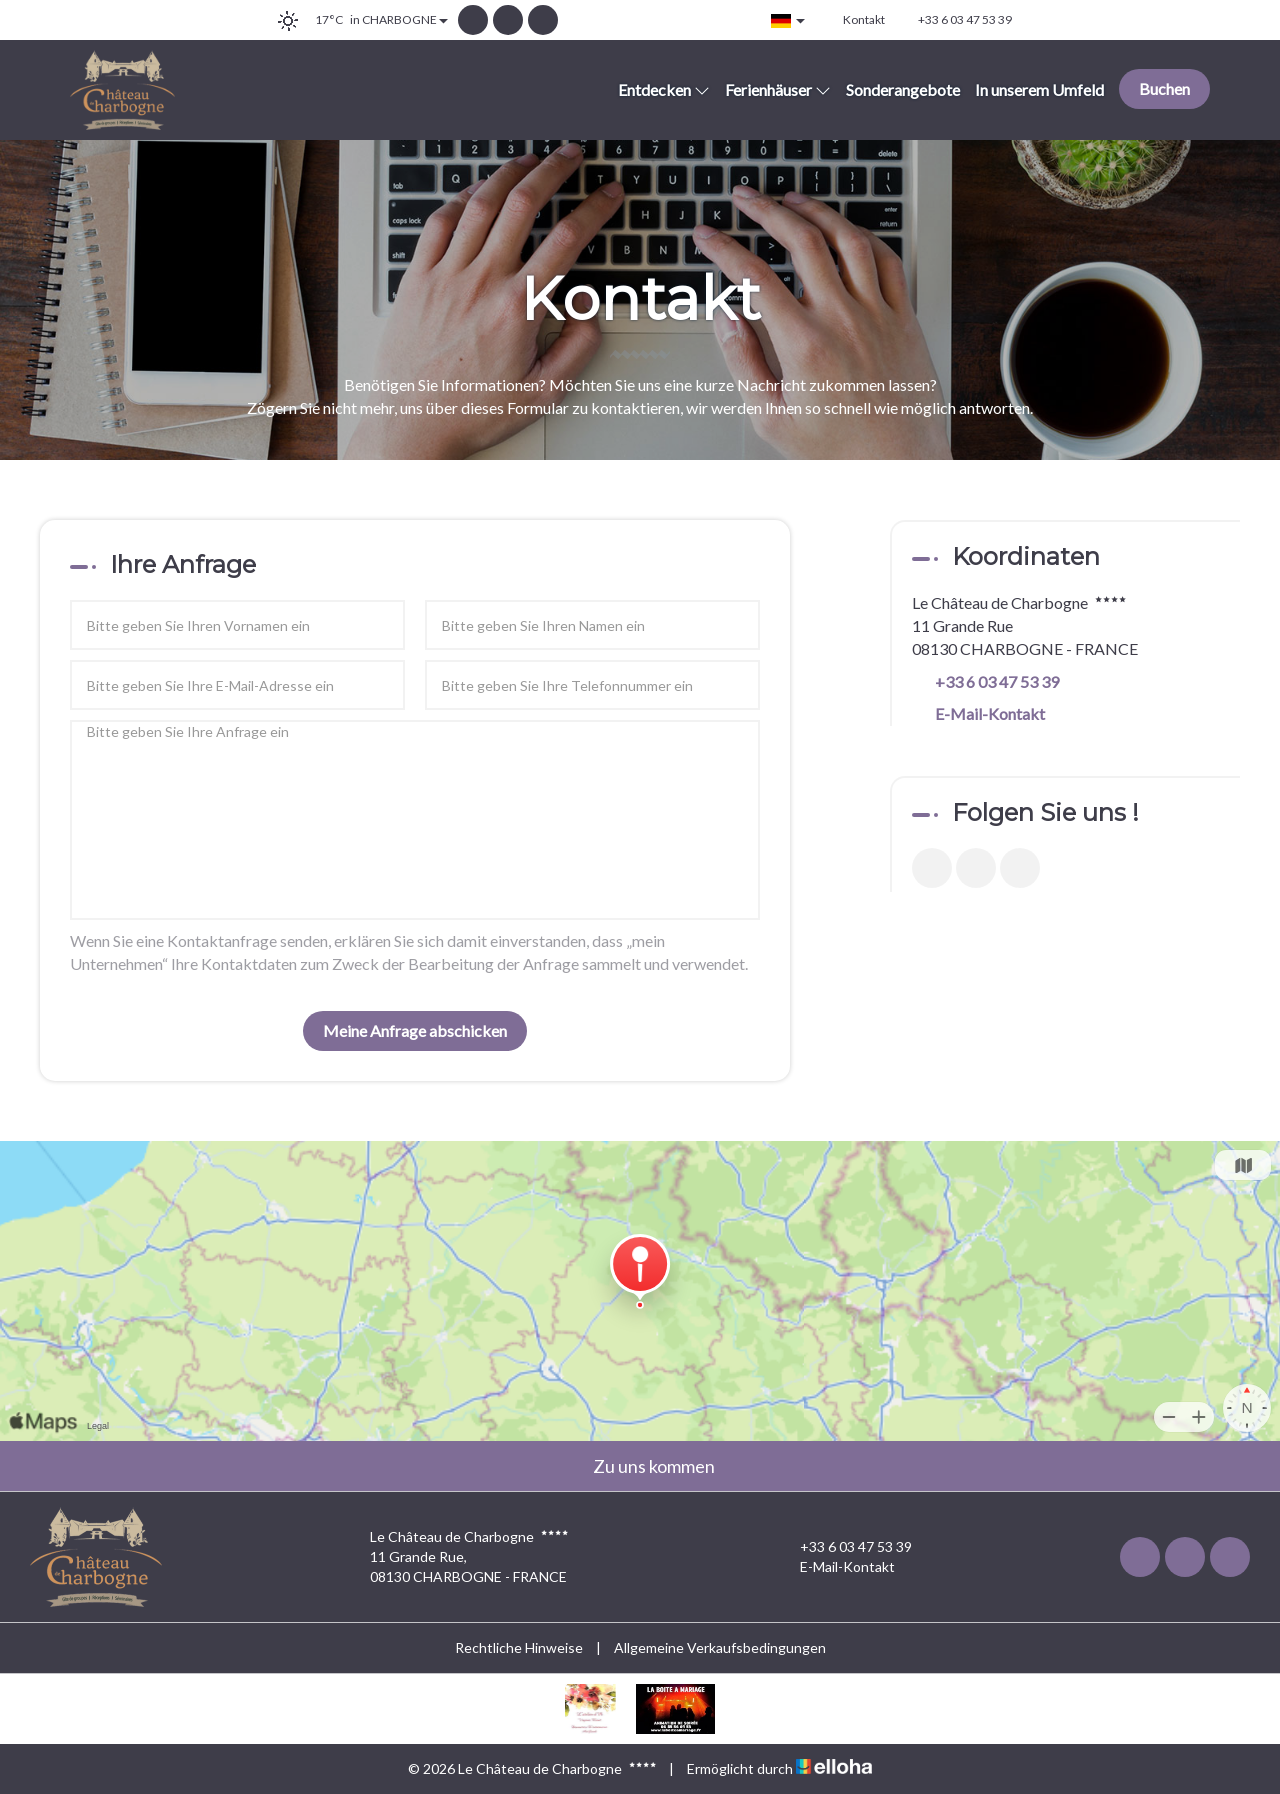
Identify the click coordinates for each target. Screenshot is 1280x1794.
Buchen (1164, 88)
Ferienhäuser (778, 89)
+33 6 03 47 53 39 (844, 1547)
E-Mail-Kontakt (990, 713)
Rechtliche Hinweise (519, 1647)
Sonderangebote (903, 89)
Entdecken (664, 89)
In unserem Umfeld (1039, 89)
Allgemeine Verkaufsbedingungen (720, 1647)
